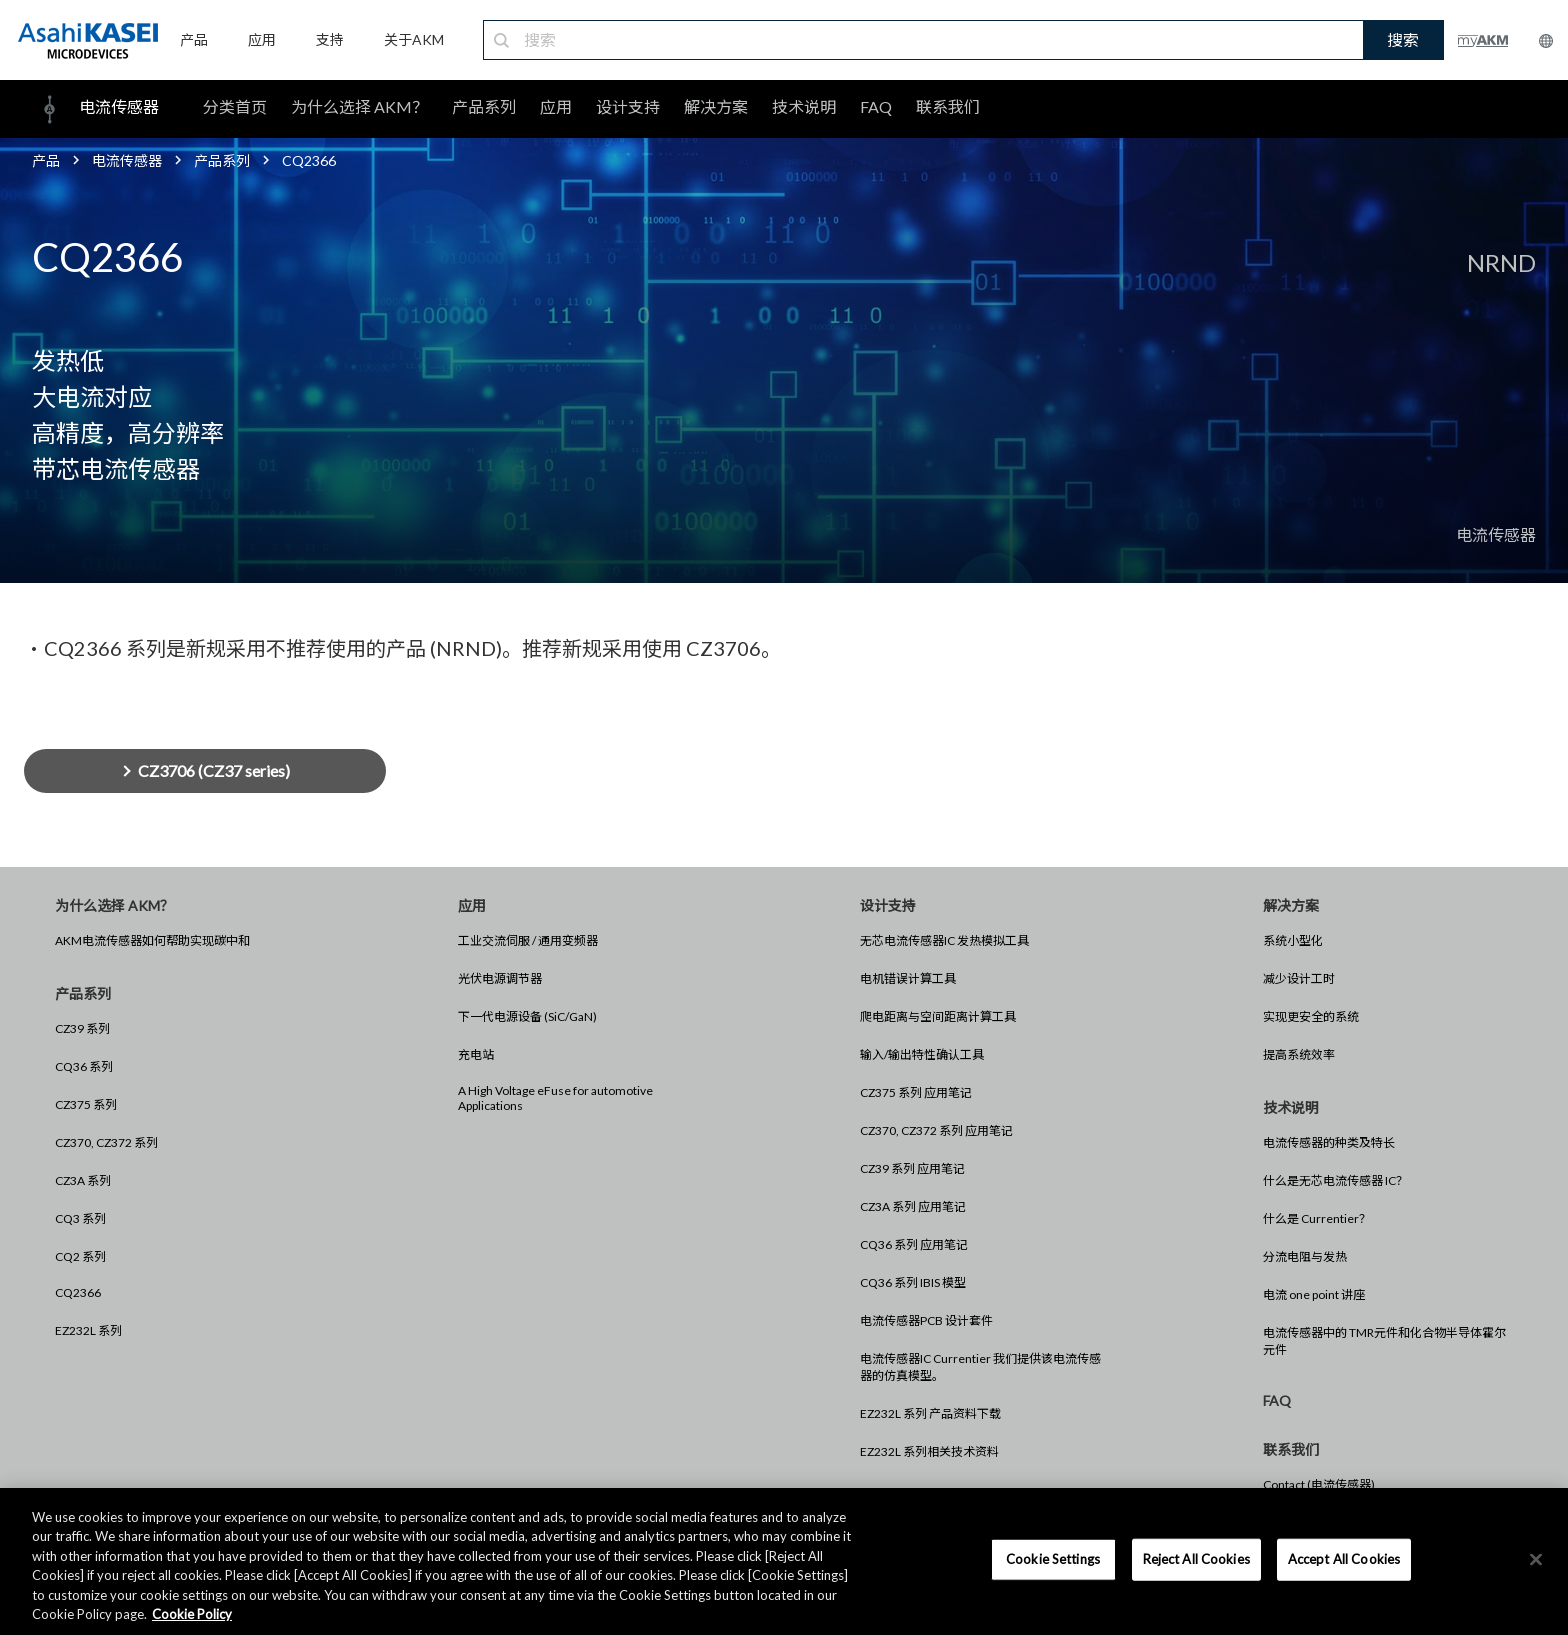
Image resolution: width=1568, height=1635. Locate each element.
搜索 (1403, 39)
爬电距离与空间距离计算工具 (938, 1016)
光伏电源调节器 (500, 978)
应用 (556, 106)
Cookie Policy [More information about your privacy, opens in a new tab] (192, 1614)
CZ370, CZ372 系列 (106, 1142)
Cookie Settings (1053, 1559)
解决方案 (716, 106)
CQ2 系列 (80, 1256)
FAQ (876, 106)
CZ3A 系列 (83, 1180)
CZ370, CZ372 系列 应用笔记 (936, 1130)
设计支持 (628, 106)
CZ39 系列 (82, 1028)
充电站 (476, 1054)
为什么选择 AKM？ (359, 106)
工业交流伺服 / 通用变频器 (528, 940)
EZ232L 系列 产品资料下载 (930, 1413)
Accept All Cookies (1344, 1559)
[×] (1536, 1560)
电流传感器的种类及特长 (1329, 1142)
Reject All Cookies (1196, 1559)
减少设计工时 (1299, 978)
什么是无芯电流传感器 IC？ (1335, 1180)
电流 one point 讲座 (1314, 1294)
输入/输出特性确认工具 (922, 1054)
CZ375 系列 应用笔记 (916, 1092)
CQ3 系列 (80, 1218)
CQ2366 (78, 1292)
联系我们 (948, 106)
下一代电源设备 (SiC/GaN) (527, 1016)
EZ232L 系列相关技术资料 (929, 1451)
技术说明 (804, 106)
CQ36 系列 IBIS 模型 (913, 1282)
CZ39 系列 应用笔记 (912, 1168)
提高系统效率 (1299, 1054)
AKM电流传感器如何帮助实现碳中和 (152, 940)
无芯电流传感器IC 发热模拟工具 (944, 940)
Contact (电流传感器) (1319, 1484)
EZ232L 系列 (88, 1330)
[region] (784, 1561)
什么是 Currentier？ (1317, 1218)
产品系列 (484, 106)
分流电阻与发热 (1305, 1256)
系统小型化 (1293, 940)
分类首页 (235, 106)
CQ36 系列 (84, 1066)
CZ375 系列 (86, 1104)
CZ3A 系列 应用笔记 (913, 1206)
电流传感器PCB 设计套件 (926, 1320)
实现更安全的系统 (1311, 1016)
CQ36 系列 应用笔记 (914, 1244)
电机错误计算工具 (908, 978)
